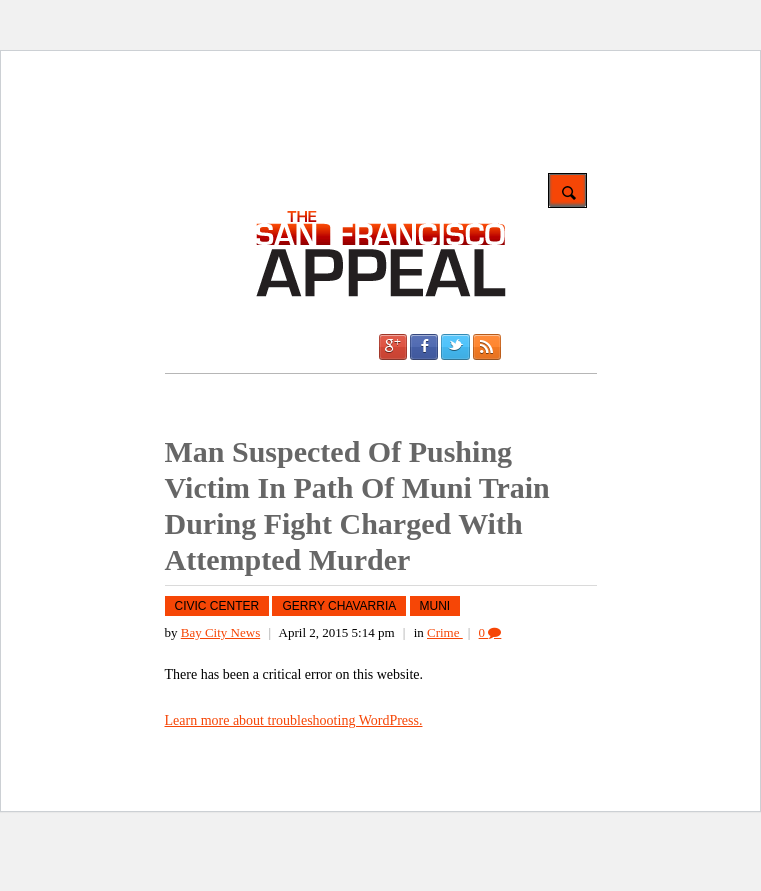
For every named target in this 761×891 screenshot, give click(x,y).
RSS (487, 347)
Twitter (455, 347)
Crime (445, 632)
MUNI (435, 606)
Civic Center (217, 606)
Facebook (424, 347)
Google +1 (393, 347)
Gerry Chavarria (339, 606)
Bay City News (220, 632)
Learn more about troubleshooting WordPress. (294, 720)
